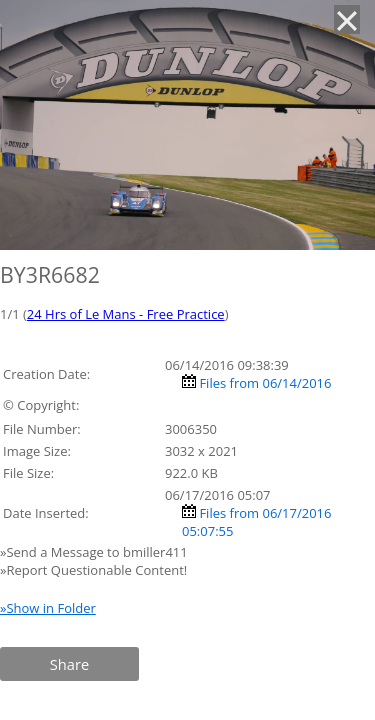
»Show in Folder (48, 608)
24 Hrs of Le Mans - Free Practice (126, 314)
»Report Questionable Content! (93, 570)
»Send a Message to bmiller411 (95, 552)
